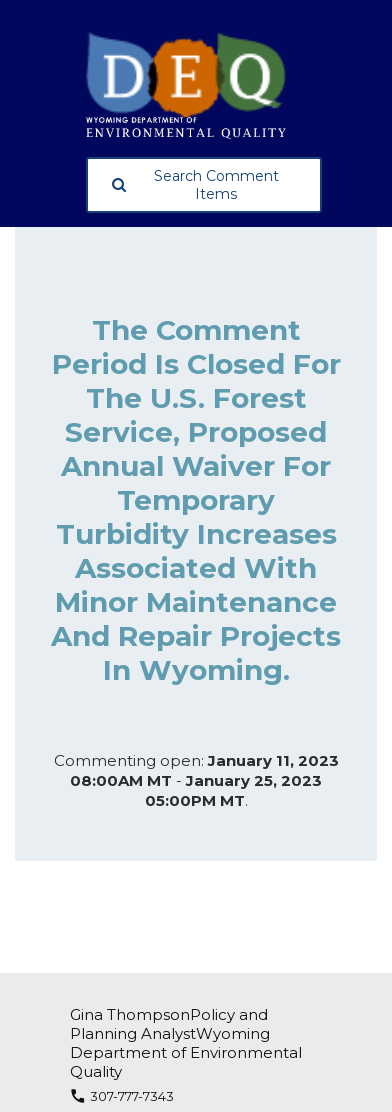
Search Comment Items (195, 185)
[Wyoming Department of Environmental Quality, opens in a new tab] (204, 85)
